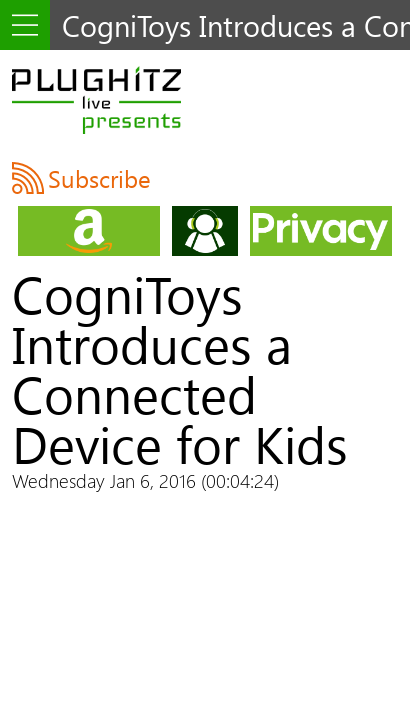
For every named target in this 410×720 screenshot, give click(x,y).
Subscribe (99, 178)
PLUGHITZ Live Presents (96, 100)
